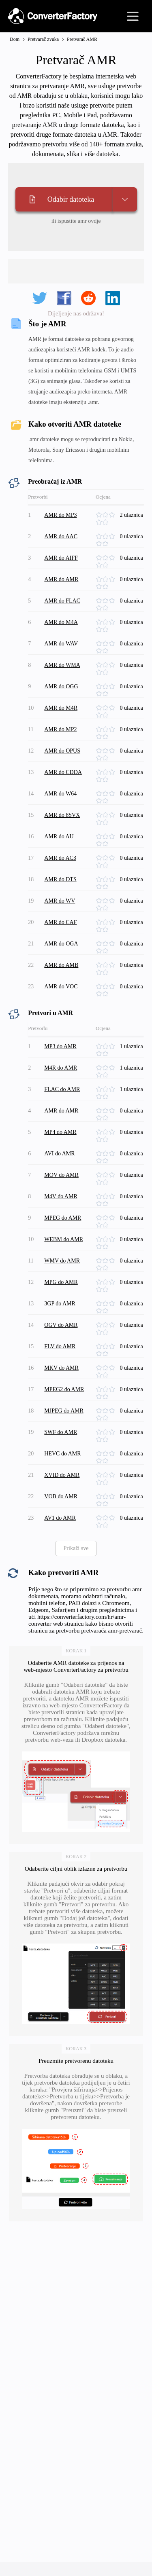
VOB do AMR (60, 1496)
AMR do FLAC (62, 601)
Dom (14, 39)
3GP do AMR (59, 1304)
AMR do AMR (61, 579)
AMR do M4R (60, 708)
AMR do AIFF (60, 558)
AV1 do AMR (60, 1518)
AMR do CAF (60, 922)
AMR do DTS (60, 879)
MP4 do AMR (60, 1132)
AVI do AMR (59, 1154)
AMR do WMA (62, 665)
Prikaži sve (76, 1548)
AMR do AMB (61, 965)
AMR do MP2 (60, 729)
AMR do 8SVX (62, 815)
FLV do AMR (59, 1346)
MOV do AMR (61, 1175)
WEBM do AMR (63, 1239)
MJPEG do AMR (63, 1411)
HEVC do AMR (62, 1454)
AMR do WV (59, 901)
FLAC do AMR (62, 1089)
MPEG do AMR (62, 1218)
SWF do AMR (60, 1432)
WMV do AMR (62, 1261)
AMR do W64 (60, 794)
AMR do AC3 (60, 858)
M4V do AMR (60, 1196)
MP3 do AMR (60, 1046)
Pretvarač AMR (82, 39)
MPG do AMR (60, 1282)
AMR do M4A (60, 622)
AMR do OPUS (62, 751)
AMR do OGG (61, 686)
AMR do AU (58, 836)
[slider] (108, 515)
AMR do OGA (61, 944)
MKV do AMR (61, 1368)
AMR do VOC (60, 986)
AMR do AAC (60, 536)
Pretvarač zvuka (43, 39)
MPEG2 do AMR (64, 1389)
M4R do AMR (60, 1068)
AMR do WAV (61, 644)
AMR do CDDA (63, 772)
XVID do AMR (61, 1475)
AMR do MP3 (60, 515)
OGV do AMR (60, 1325)
